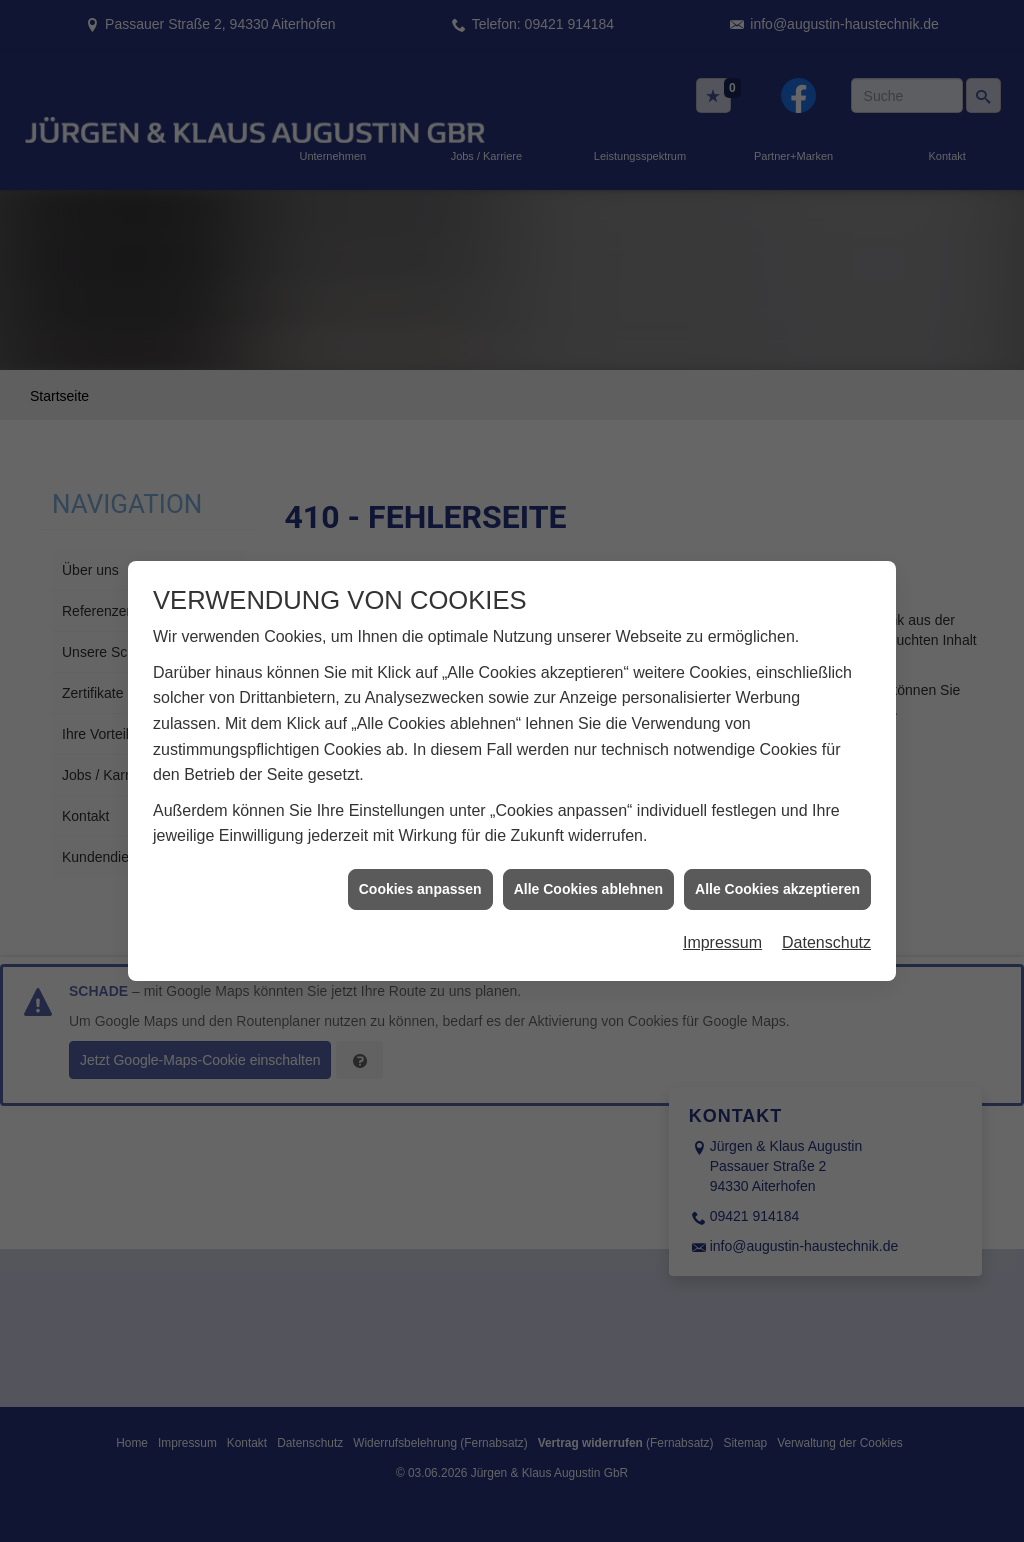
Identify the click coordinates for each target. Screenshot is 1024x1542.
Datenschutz (826, 912)
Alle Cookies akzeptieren (777, 858)
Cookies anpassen (420, 858)
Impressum (722, 912)
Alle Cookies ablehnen (588, 858)
